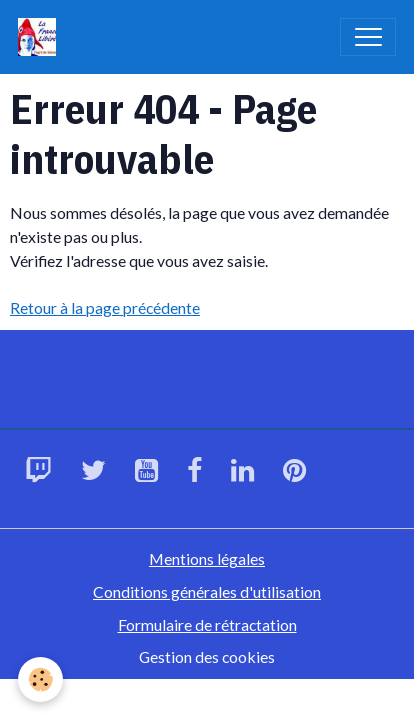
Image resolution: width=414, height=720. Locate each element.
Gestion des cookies (207, 656)
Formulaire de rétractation (207, 624)
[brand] (41, 37)
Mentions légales (207, 558)
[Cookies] (40, 679)
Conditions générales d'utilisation (207, 591)
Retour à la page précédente (105, 307)
